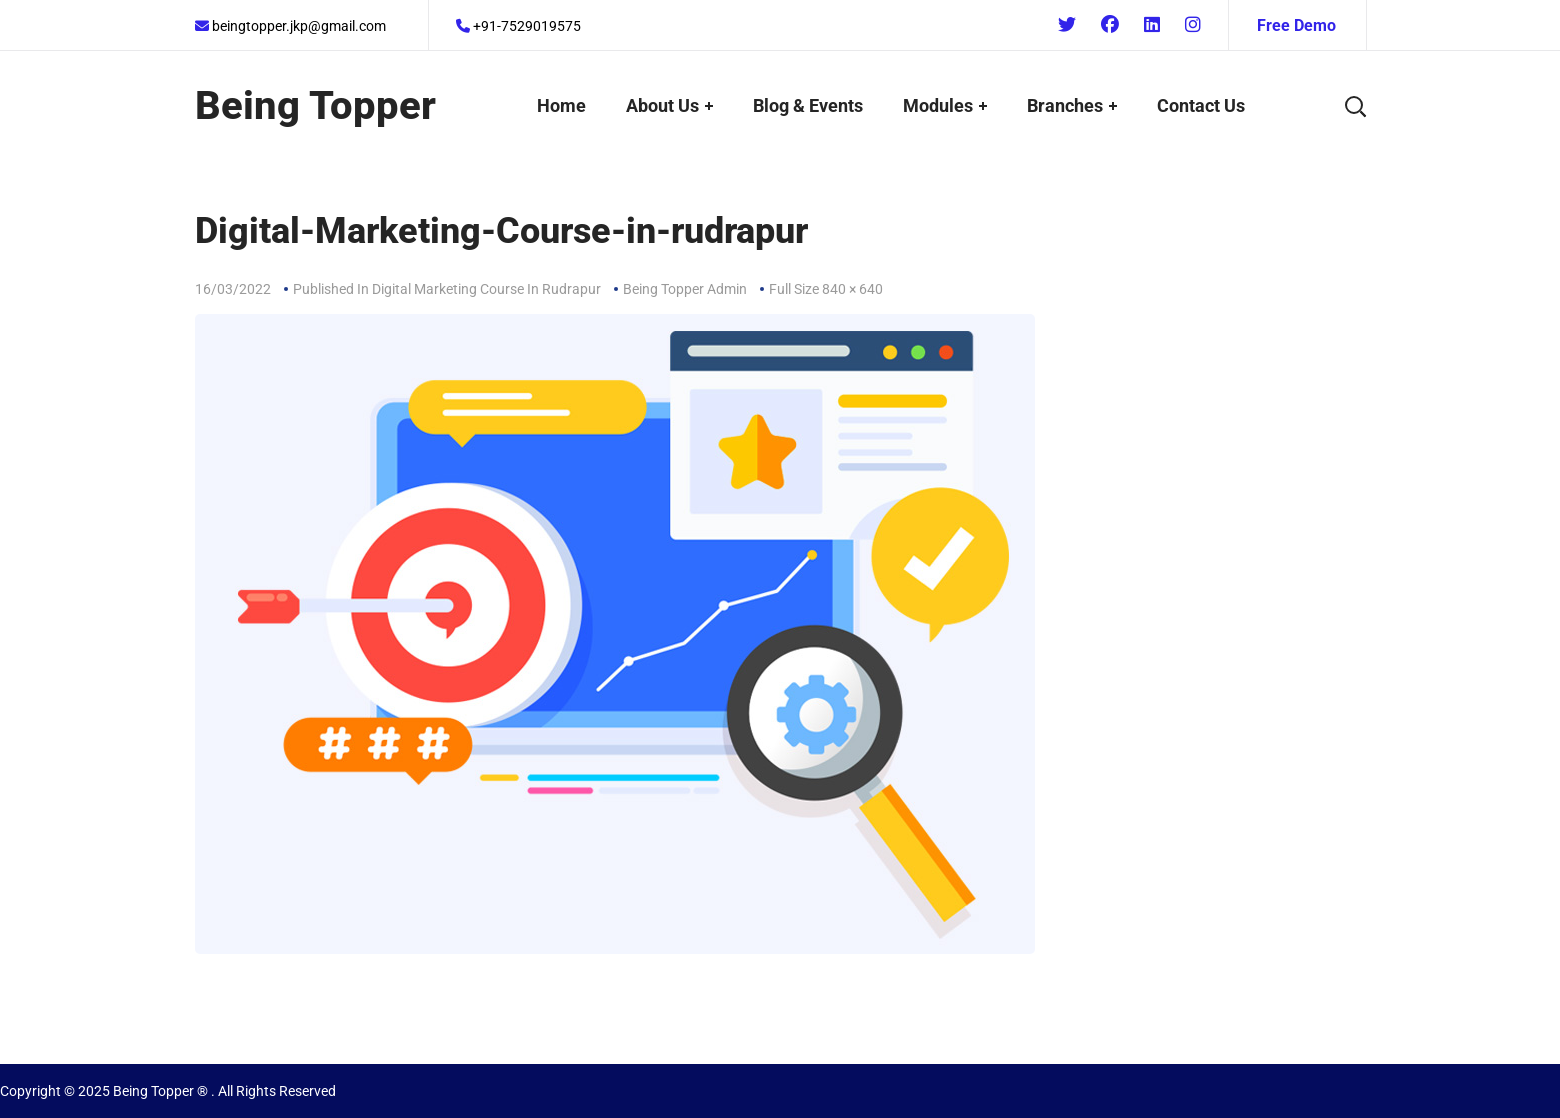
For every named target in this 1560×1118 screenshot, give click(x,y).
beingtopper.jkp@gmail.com (290, 26)
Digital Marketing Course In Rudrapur (486, 289)
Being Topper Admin (685, 289)
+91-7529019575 (518, 26)
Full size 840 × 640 (826, 289)
